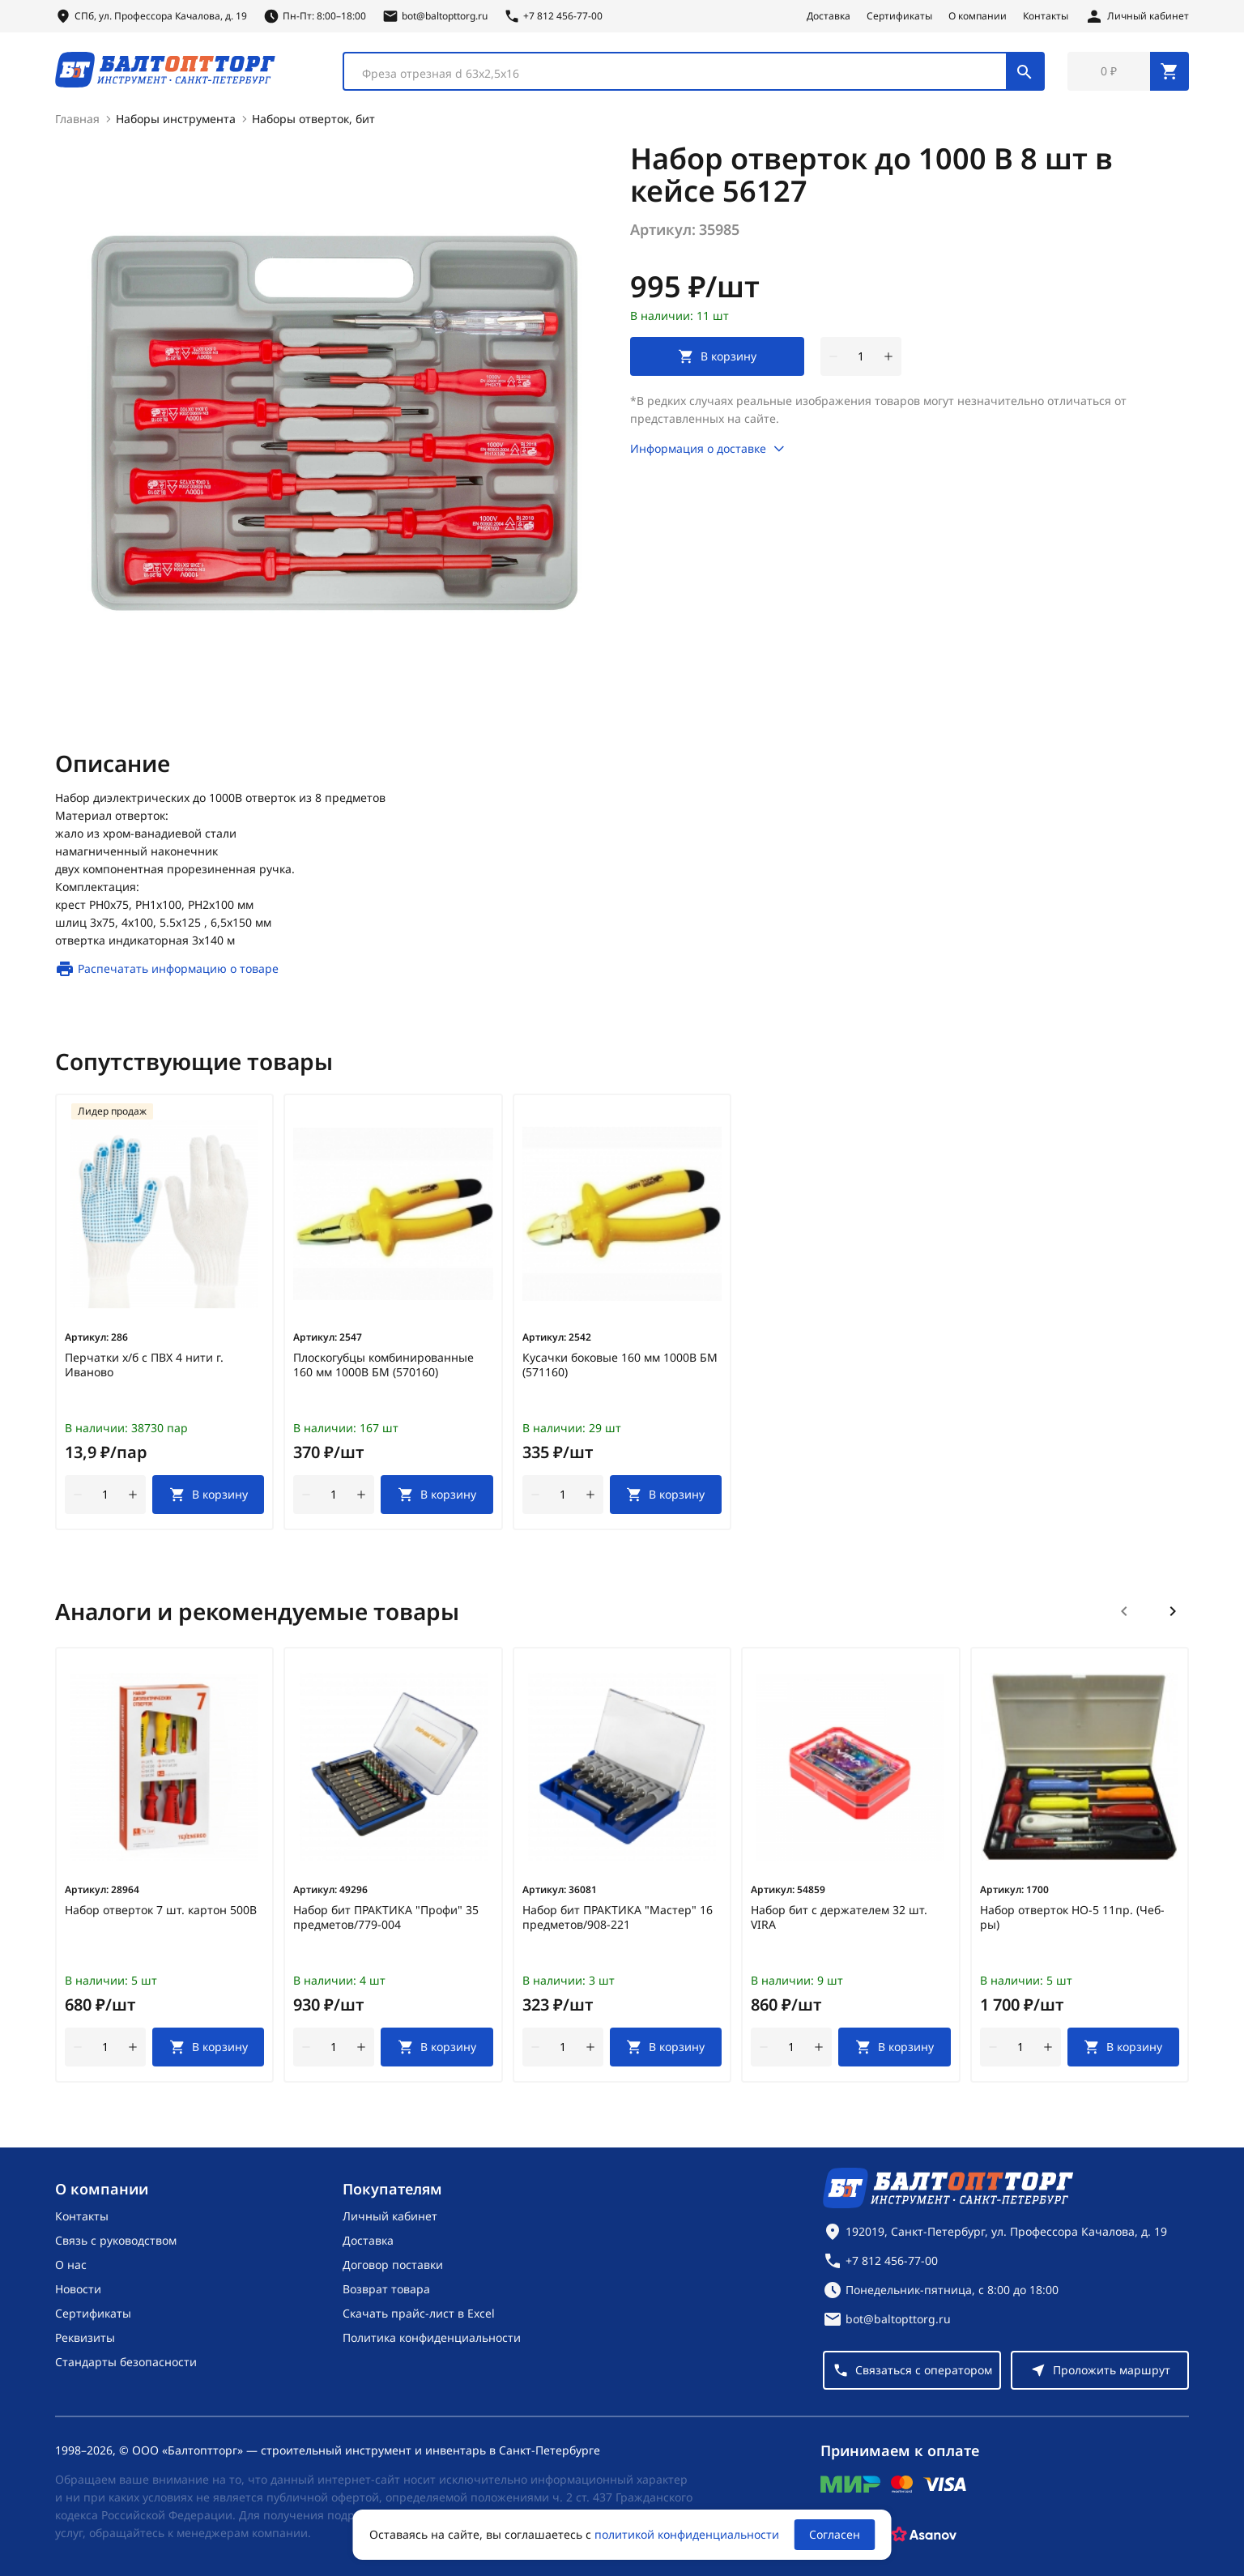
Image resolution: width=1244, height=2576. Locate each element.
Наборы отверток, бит (313, 118)
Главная (77, 118)
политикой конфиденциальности (686, 2534)
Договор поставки (393, 2264)
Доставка (828, 16)
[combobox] (694, 71)
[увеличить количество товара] (888, 356)
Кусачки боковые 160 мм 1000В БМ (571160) (620, 1365)
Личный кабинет (390, 2216)
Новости (78, 2289)
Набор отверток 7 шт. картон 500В (161, 1910)
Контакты (1045, 16)
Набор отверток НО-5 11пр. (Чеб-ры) (1072, 1917)
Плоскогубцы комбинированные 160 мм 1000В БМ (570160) (383, 1365)
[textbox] (683, 73)
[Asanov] (924, 2535)
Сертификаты (899, 16)
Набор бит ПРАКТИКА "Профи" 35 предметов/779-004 (386, 1917)
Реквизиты (85, 2337)
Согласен (834, 2534)
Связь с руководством (116, 2240)
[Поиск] (1024, 71)
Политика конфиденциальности (432, 2337)
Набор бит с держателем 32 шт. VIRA (839, 1917)
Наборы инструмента (176, 118)
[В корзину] (208, 1494)
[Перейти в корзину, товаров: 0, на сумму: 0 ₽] (1128, 71)
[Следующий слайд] (1173, 1611)
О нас (71, 2264)
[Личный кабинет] (1136, 16)
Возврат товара (386, 2289)
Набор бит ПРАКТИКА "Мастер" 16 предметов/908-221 (617, 1917)
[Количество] (860, 356)
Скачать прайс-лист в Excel (419, 2313)
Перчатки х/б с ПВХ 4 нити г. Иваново (144, 1365)
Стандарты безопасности (126, 2361)
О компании (977, 16)
